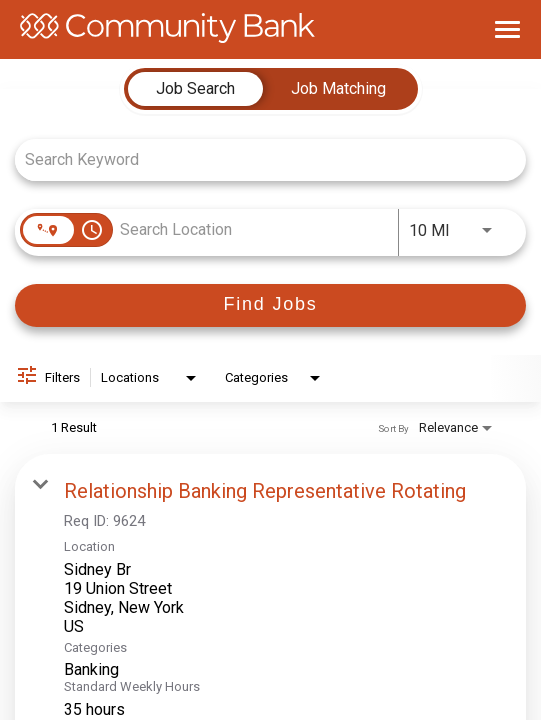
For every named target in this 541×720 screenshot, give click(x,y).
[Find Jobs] (270, 305)
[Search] (270, 305)
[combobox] (260, 159)
